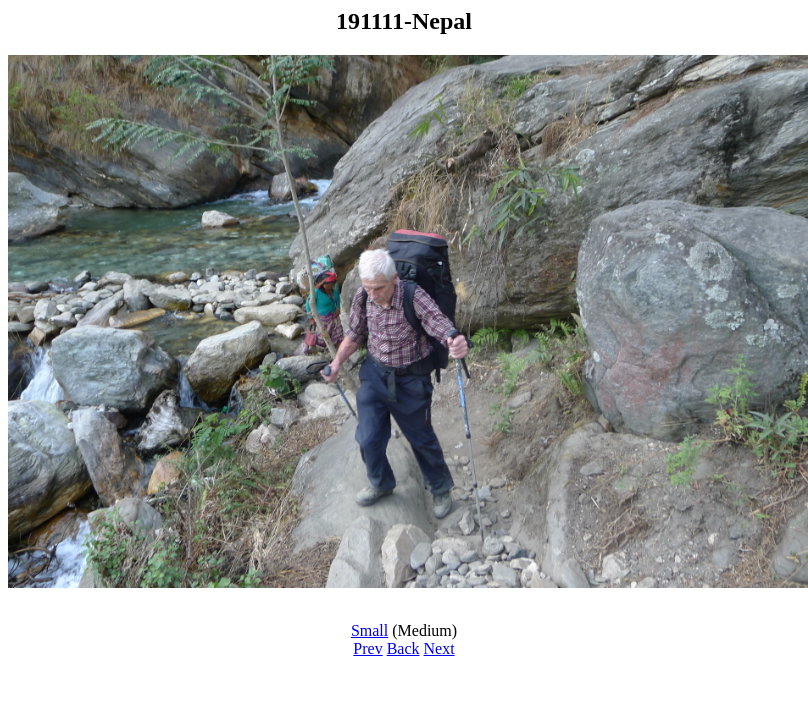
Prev (367, 648)
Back (403, 648)
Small (369, 630)
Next (439, 648)
